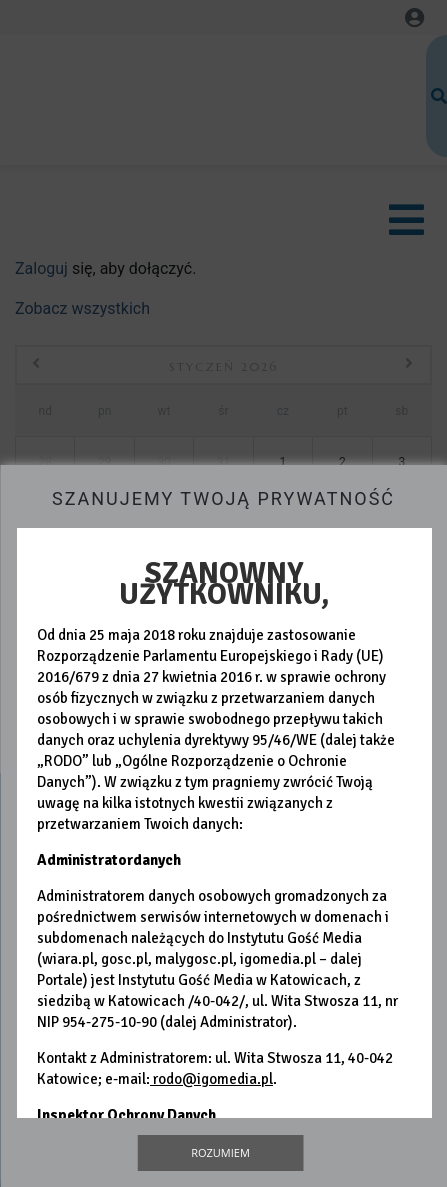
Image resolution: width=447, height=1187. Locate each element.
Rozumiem (220, 1152)
